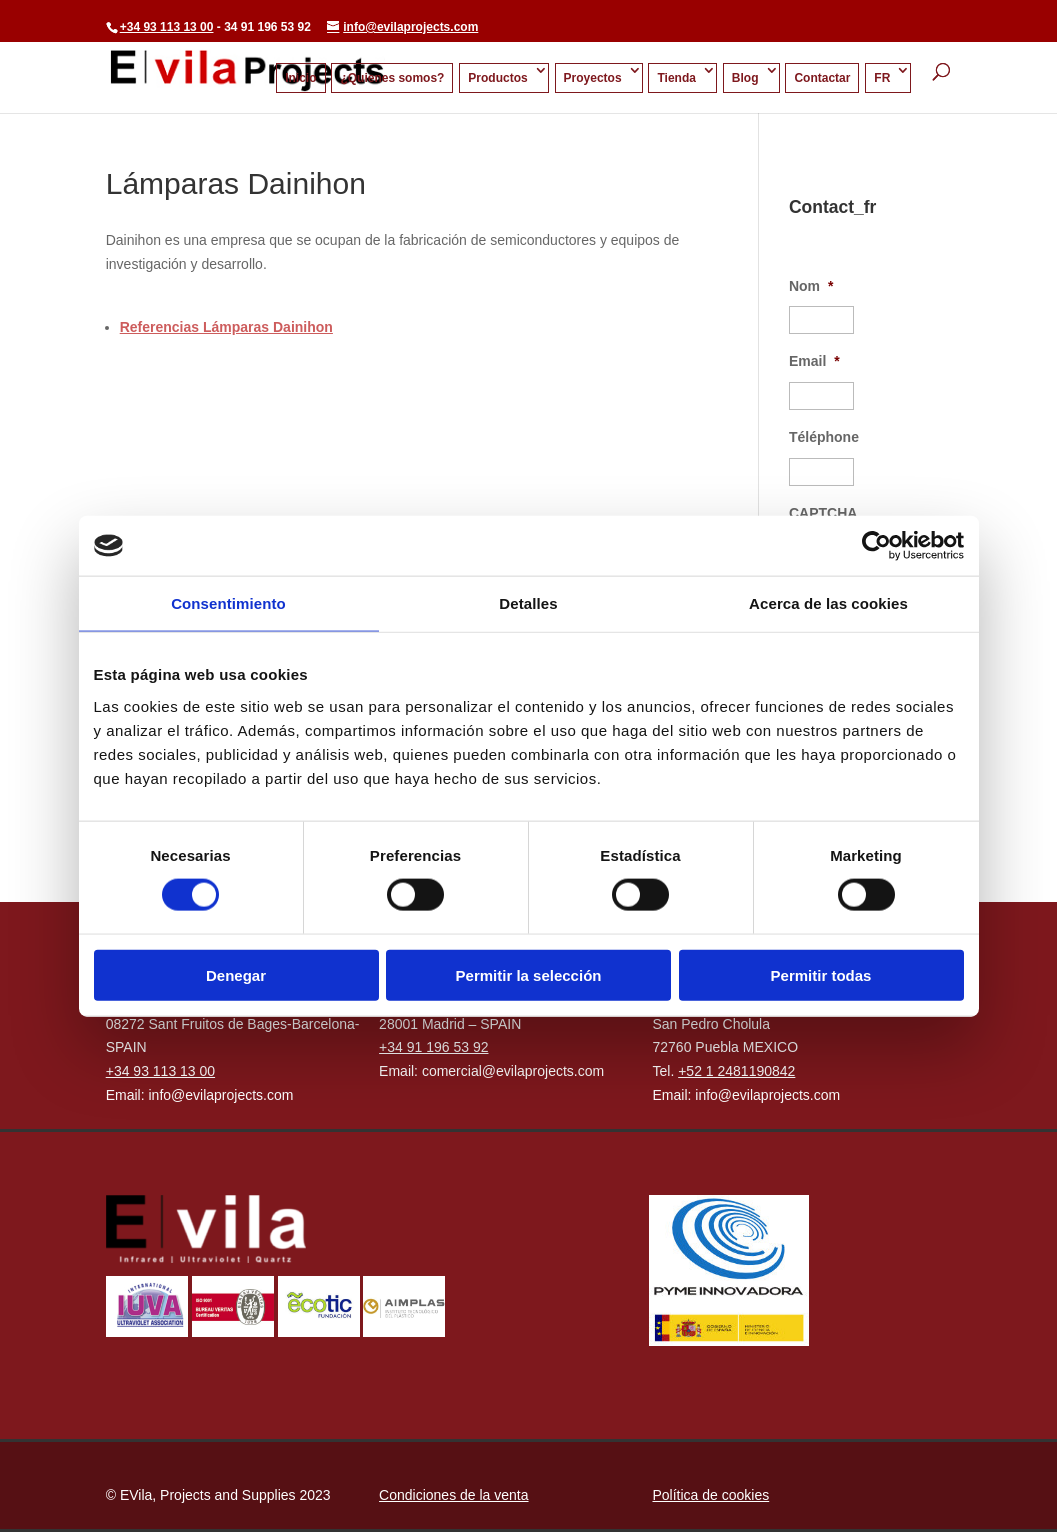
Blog (745, 78)
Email (814, 361)
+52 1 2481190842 (736, 1071)
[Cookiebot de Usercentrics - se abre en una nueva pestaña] (876, 546)
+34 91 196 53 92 (433, 1047)
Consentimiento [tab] (228, 603)
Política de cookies (710, 1495)
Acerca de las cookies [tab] (828, 603)
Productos (497, 78)
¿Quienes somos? (392, 78)
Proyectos (593, 78)
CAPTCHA (823, 513)
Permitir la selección (529, 974)
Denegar (236, 974)
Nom (811, 286)
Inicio (300, 78)
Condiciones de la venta (453, 1495)
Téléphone (824, 437)
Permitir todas (821, 974)
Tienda (676, 78)
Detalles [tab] (528, 603)
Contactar (822, 78)
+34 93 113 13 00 (167, 27)
